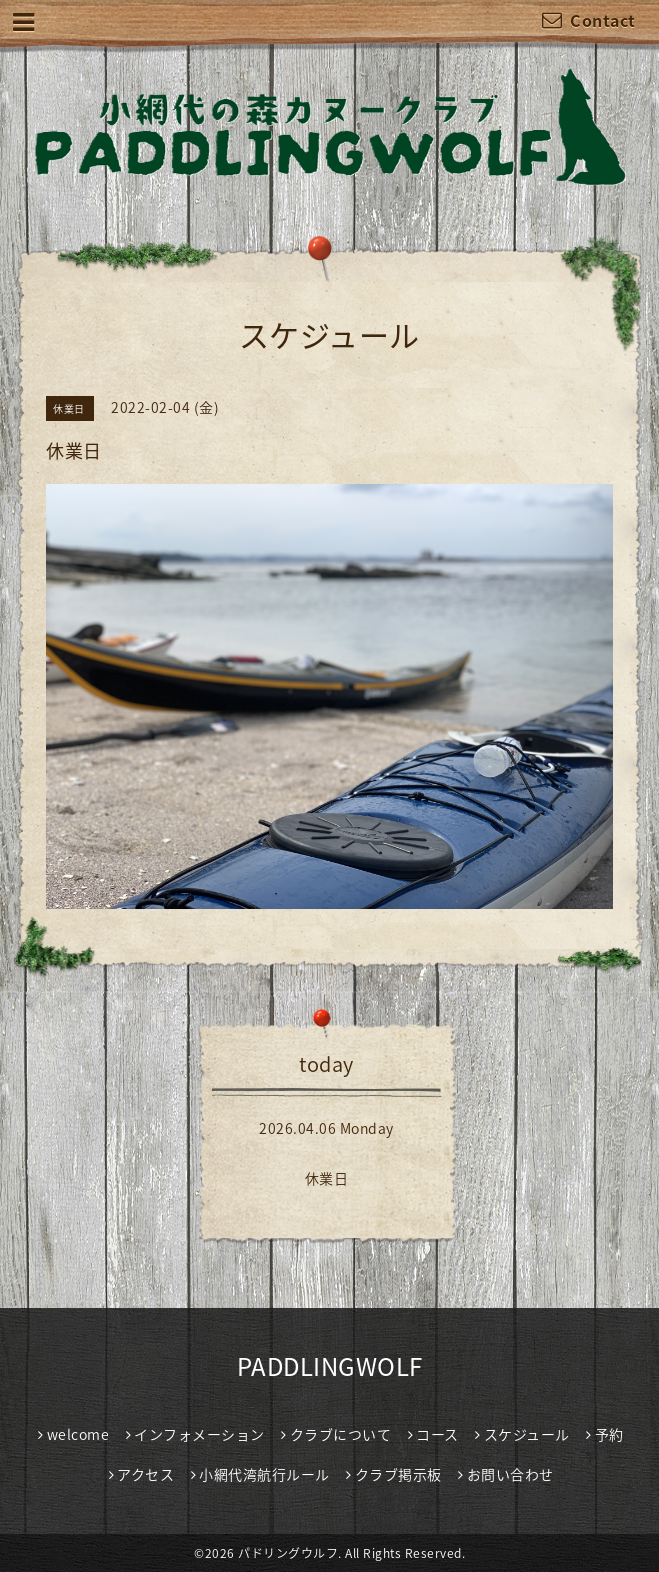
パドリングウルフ (288, 1553)
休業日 (327, 1178)
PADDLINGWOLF (330, 1366)
